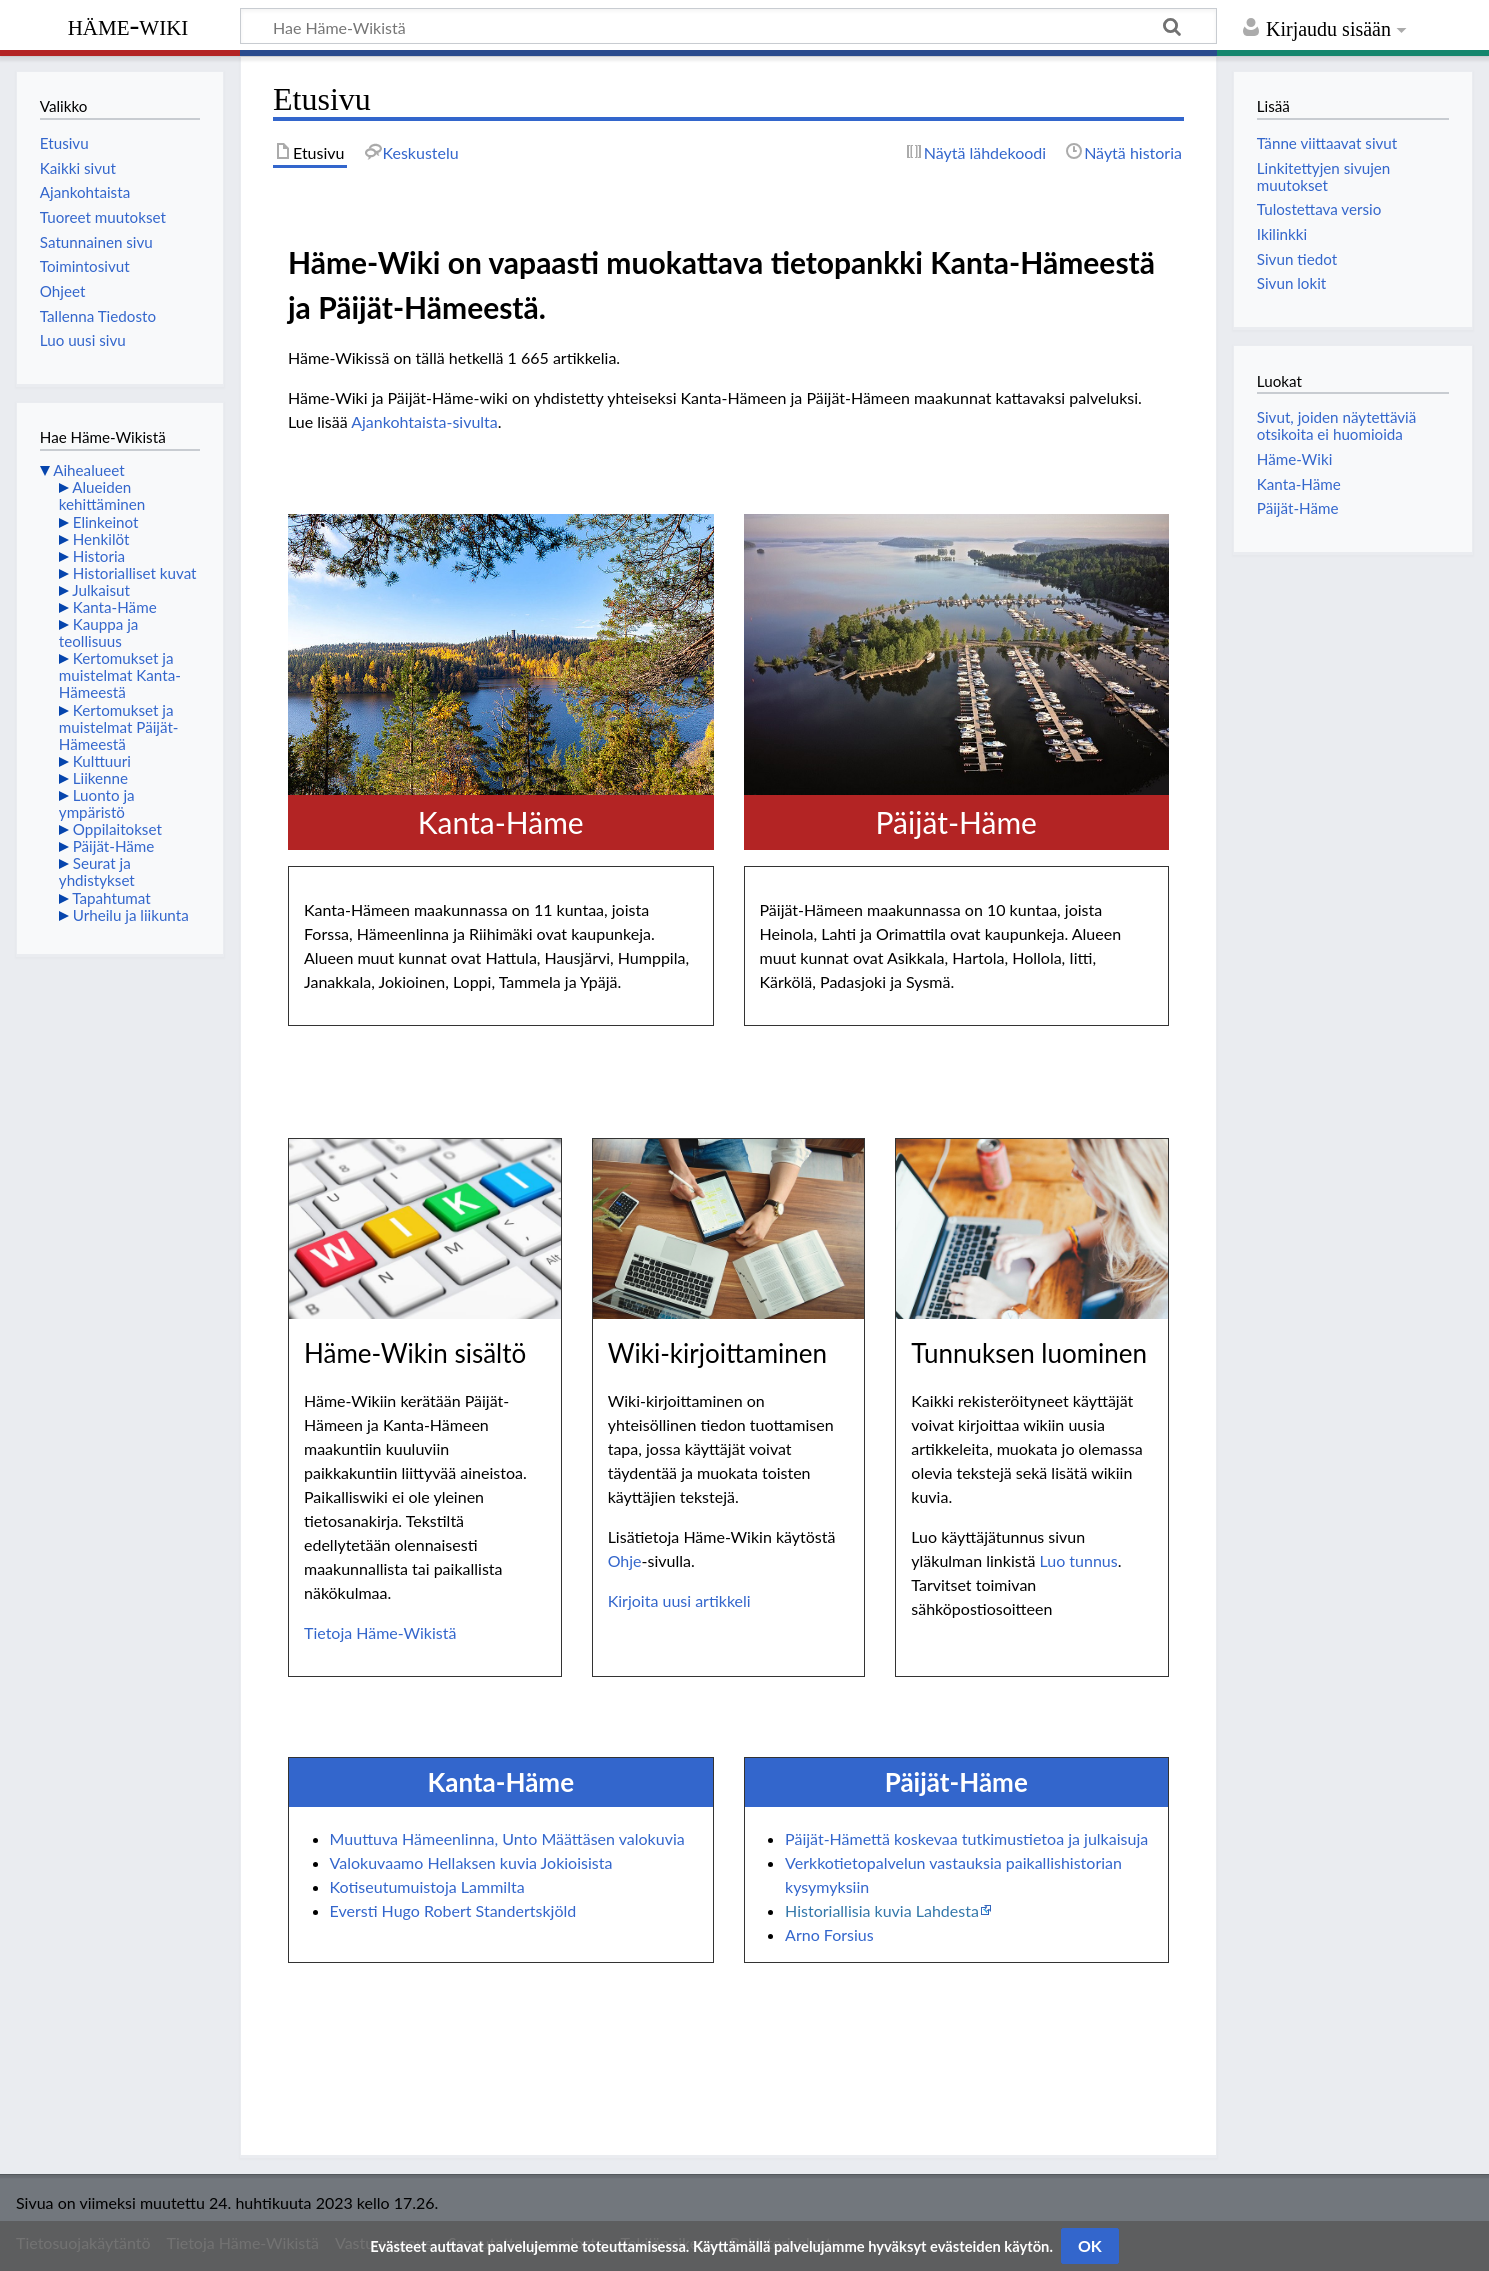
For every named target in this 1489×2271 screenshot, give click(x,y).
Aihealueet (88, 470)
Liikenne (100, 778)
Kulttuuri (102, 761)
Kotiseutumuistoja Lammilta (427, 1886)
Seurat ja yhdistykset (97, 871)
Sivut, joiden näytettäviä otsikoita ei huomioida (1337, 425)
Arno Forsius (829, 1934)
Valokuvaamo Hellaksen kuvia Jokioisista (471, 1862)
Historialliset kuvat (135, 573)
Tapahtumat (111, 898)
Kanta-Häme (115, 607)
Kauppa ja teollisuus (99, 632)
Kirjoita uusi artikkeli (679, 1600)
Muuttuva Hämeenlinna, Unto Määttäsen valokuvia (507, 1838)
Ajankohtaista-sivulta (424, 421)
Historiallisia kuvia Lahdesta (882, 1910)
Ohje (625, 1560)
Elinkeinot (106, 522)
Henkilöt (101, 539)
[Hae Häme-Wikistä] (728, 26)
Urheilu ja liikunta (131, 915)
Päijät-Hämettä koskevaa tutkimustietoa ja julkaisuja (966, 1838)
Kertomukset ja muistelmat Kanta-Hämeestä (120, 675)
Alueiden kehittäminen (102, 495)
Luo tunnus (1078, 1560)
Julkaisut (101, 590)
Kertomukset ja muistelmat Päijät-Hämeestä (119, 727)
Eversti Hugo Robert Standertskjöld (453, 1910)
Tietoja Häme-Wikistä (380, 1632)
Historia (99, 556)
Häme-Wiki (128, 25)
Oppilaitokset (117, 829)
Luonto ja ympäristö (97, 803)
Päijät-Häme (114, 846)
